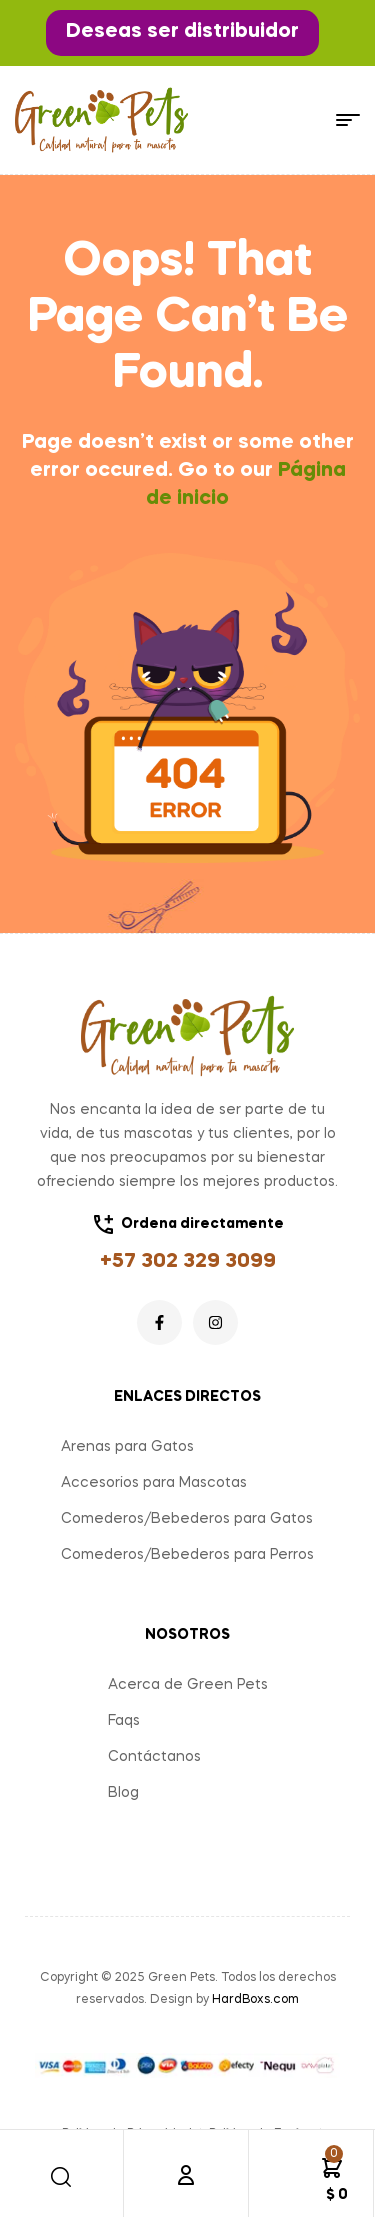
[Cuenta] (186, 2175)
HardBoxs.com (255, 2000)
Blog (123, 1793)
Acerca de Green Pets (188, 1685)
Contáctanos (154, 1757)
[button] (182, 33)
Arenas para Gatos (127, 1447)
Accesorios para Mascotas (154, 1483)
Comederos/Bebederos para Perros (187, 1555)
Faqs (124, 1721)
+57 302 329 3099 (188, 1262)
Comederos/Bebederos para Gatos (187, 1519)
